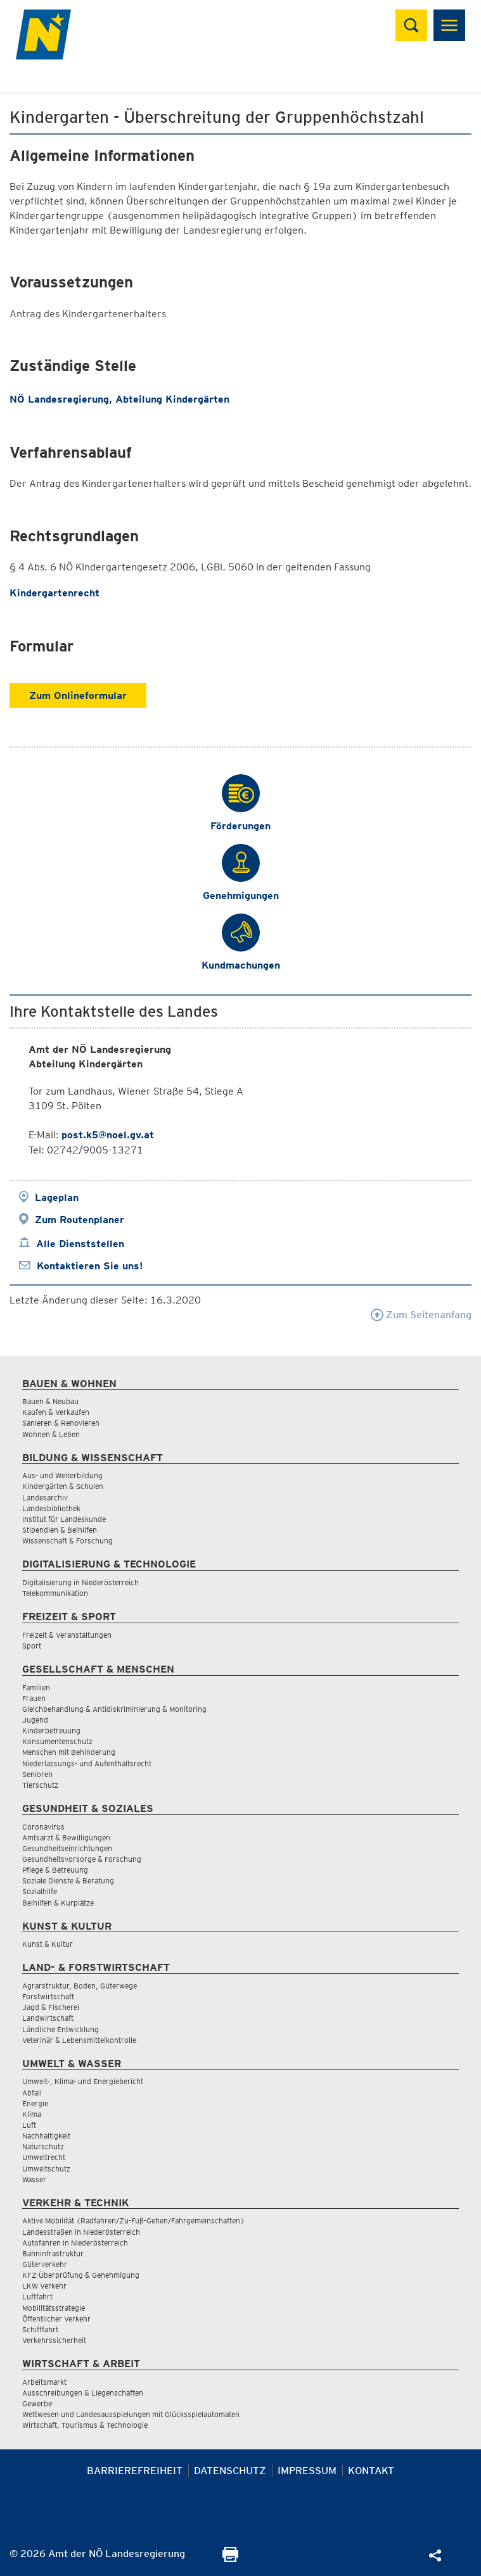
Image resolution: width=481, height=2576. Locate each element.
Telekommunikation (55, 1593)
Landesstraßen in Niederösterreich (81, 2232)
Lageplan (57, 1197)
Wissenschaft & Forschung (67, 1540)
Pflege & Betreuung (55, 1870)
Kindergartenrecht (54, 593)
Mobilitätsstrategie (53, 2308)
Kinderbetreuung (51, 1730)
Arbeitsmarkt (44, 2382)
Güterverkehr (44, 2264)
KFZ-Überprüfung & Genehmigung (80, 2275)
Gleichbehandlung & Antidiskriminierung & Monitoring (114, 1709)
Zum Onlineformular (78, 695)
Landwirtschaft (48, 2018)
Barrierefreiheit (135, 2471)
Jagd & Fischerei (50, 2007)
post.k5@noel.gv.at (107, 1135)
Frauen (34, 1698)
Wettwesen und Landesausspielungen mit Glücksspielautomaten (131, 2414)
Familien (36, 1687)
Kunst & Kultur (47, 1944)
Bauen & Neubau (50, 1401)
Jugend (35, 1720)
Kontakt (371, 2471)
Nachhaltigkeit (46, 2135)
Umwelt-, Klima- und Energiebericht (82, 2081)
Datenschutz (230, 2471)
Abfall (32, 2092)
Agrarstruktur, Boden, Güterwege (79, 1985)
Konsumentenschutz (57, 1741)
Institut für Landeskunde (64, 1519)
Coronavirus (43, 1826)
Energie (35, 2103)
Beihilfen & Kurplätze (58, 1902)
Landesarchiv (45, 1497)
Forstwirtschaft (48, 1996)
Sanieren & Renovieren (60, 1423)
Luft (29, 2125)
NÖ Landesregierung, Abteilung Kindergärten (119, 399)
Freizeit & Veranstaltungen (67, 1635)
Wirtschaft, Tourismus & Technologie (85, 2425)
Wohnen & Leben (51, 1434)
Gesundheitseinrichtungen (67, 1848)
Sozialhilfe (39, 1891)
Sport (31, 1645)
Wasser (34, 2179)
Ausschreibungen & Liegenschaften (82, 2392)
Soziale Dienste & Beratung (68, 1880)
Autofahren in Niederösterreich (75, 2242)
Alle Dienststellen (80, 1244)
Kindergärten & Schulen (62, 1486)
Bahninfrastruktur (53, 2253)
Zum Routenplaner (79, 1220)
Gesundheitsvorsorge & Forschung (81, 1859)
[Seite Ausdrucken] (230, 2559)
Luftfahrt (37, 2296)
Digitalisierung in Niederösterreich (80, 1582)
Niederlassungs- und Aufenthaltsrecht (86, 1763)
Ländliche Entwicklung (60, 2029)
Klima (31, 2114)
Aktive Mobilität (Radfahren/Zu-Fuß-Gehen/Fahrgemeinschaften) (133, 2220)
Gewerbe (37, 2403)
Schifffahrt (40, 2329)
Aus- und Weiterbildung (62, 1475)
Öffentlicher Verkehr (56, 2318)
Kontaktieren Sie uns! (90, 1266)
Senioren (37, 1774)
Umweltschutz (46, 2168)
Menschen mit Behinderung (68, 1752)
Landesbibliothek (51, 1508)
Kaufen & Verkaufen (55, 1412)
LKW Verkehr (44, 2285)
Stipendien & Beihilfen (59, 1530)
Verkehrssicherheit (54, 2340)
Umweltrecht (43, 2157)
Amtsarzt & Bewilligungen (66, 1837)
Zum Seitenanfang (421, 1315)
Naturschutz (43, 2146)
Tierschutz (40, 1785)
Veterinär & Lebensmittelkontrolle (79, 2040)
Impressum (307, 2471)
